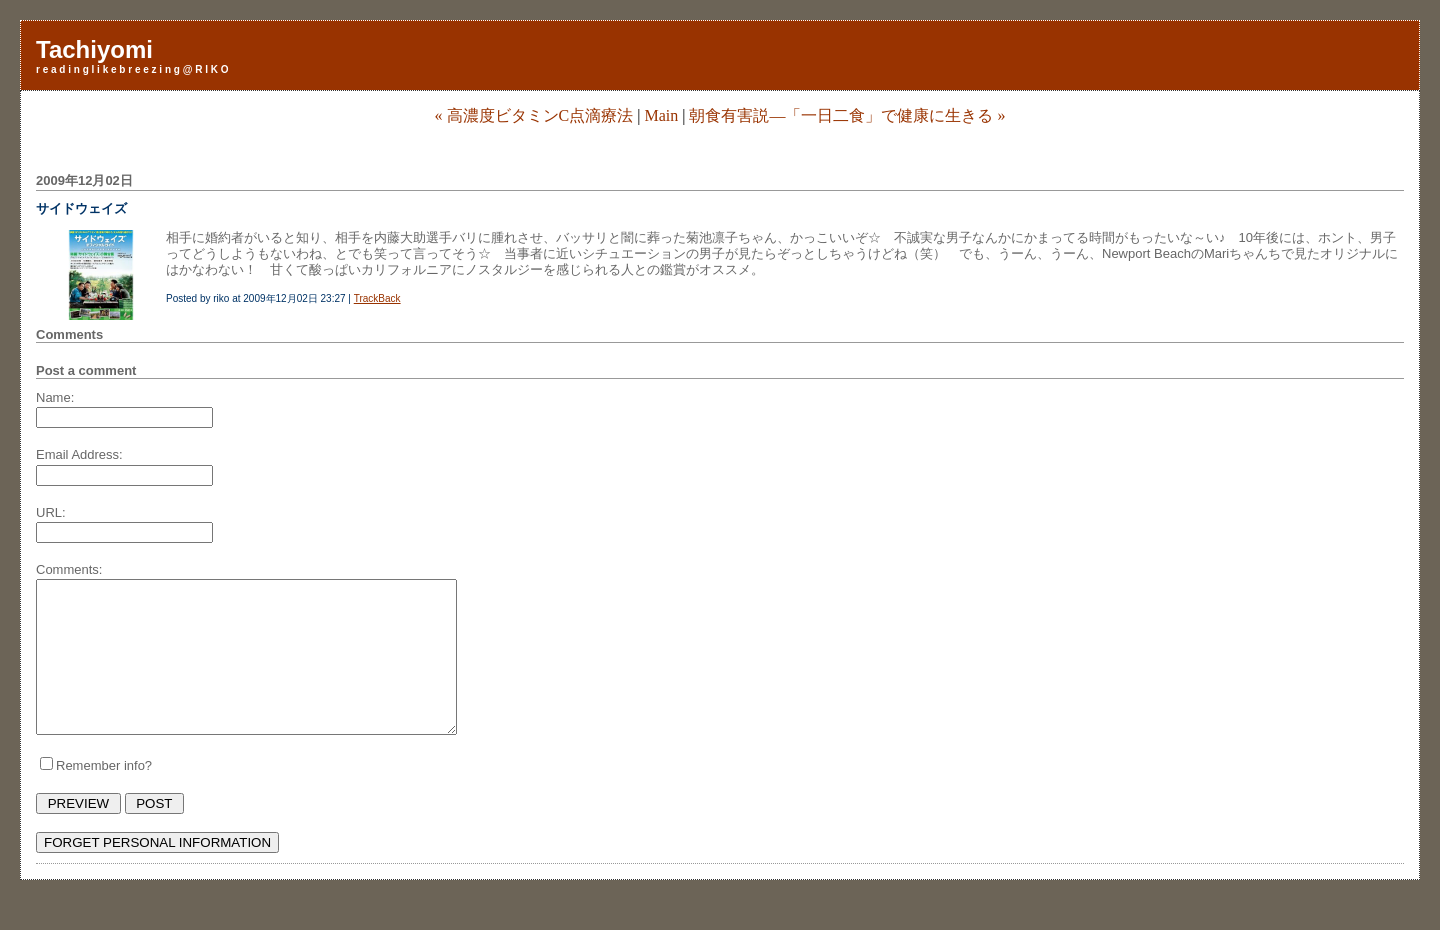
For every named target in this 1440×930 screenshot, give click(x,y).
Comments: (69, 569)
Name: (55, 397)
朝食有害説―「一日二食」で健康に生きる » (847, 115)
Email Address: (79, 454)
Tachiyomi (94, 49)
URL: (51, 512)
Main (661, 115)
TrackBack (377, 298)
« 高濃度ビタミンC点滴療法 (534, 115)
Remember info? (104, 795)
